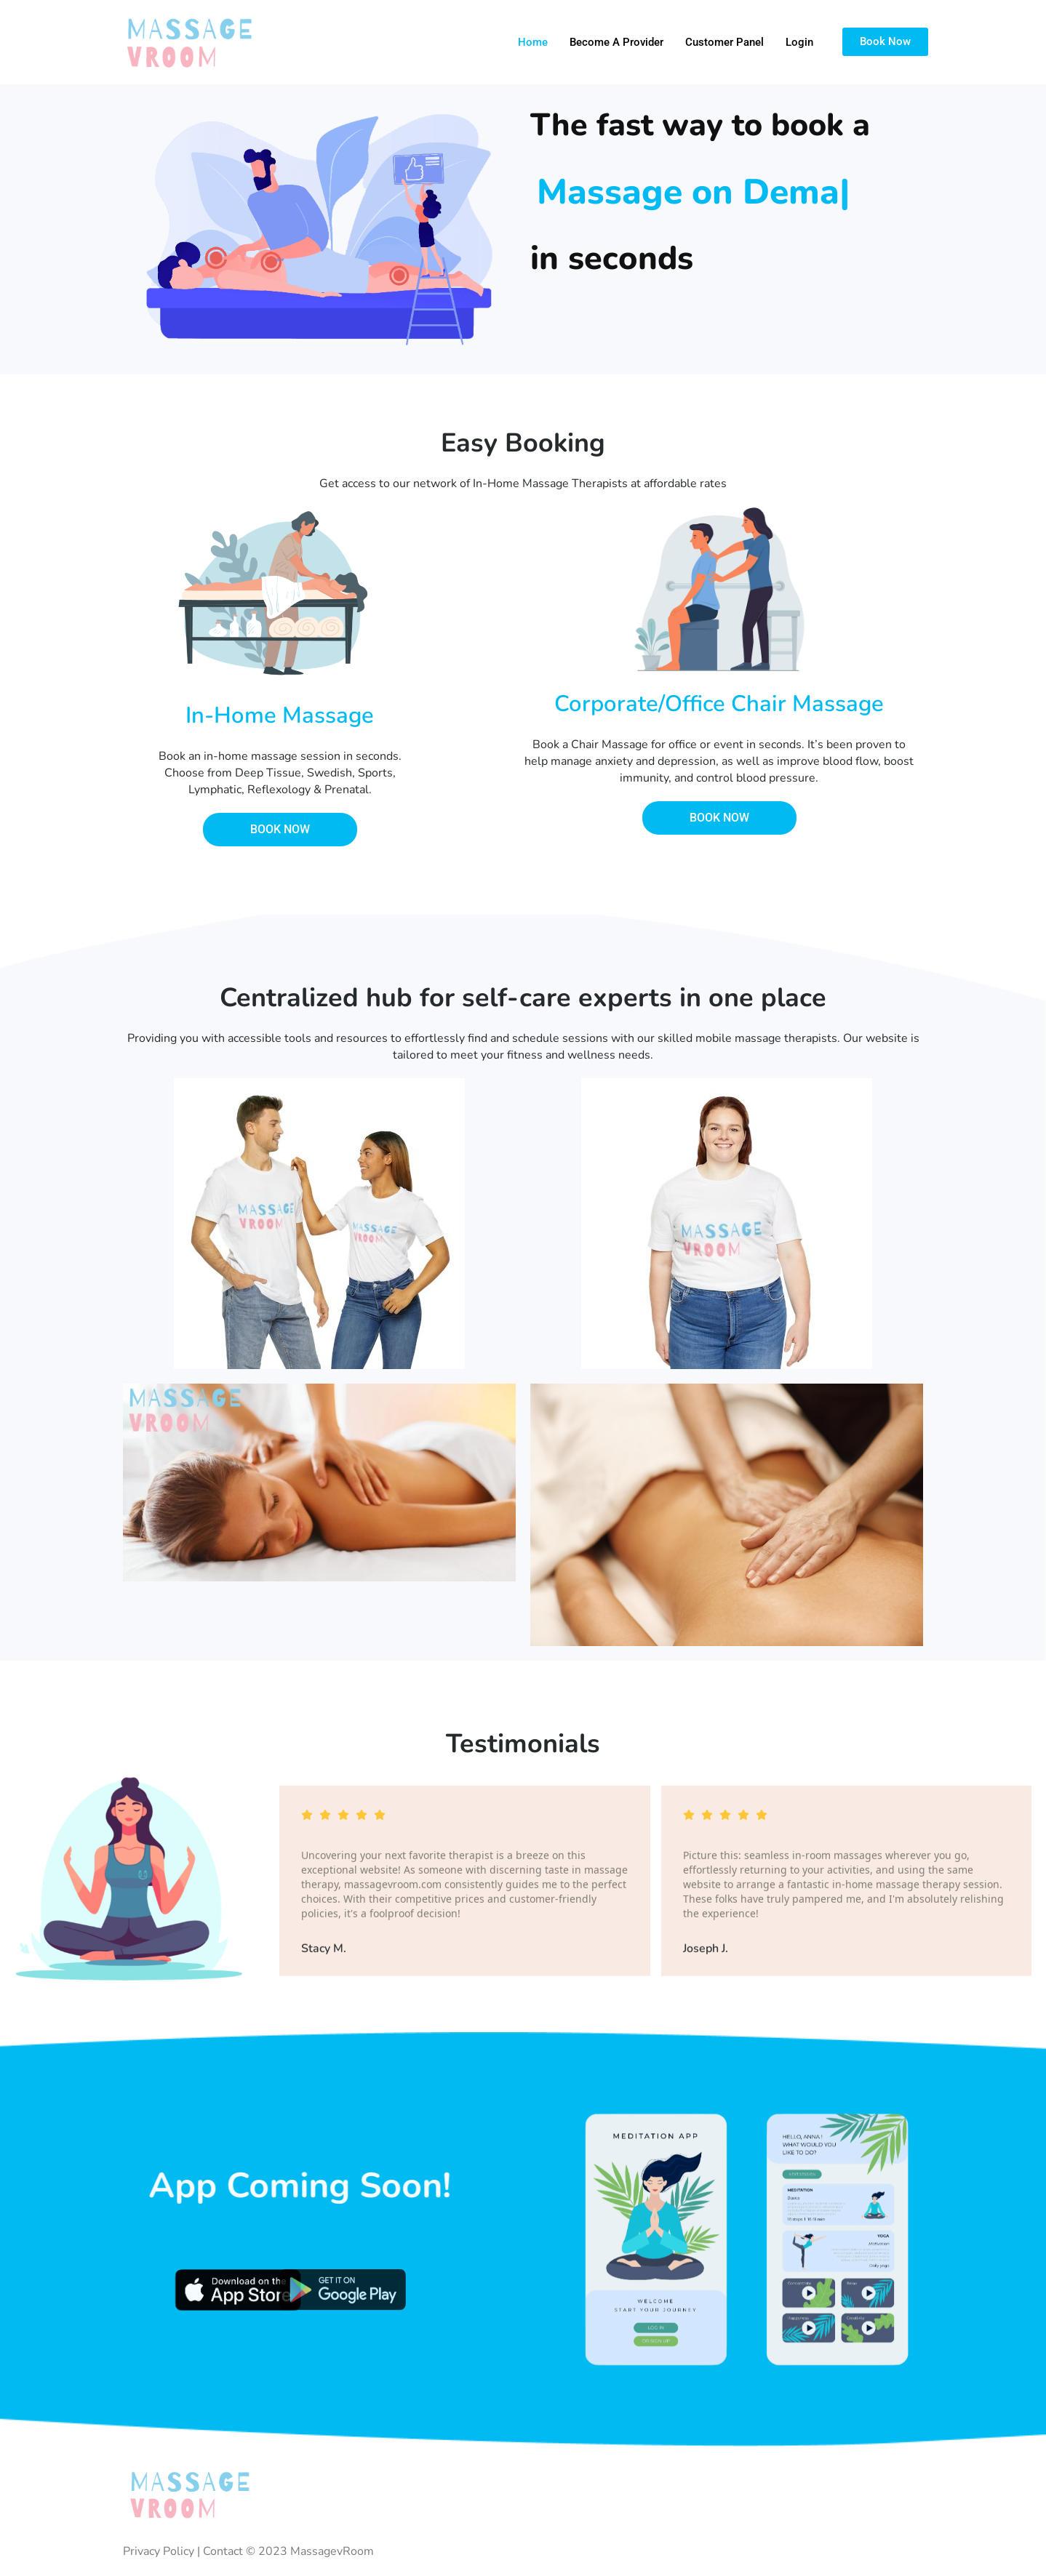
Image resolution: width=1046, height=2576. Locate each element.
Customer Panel (724, 42)
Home (533, 42)
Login (799, 42)
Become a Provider (616, 42)
